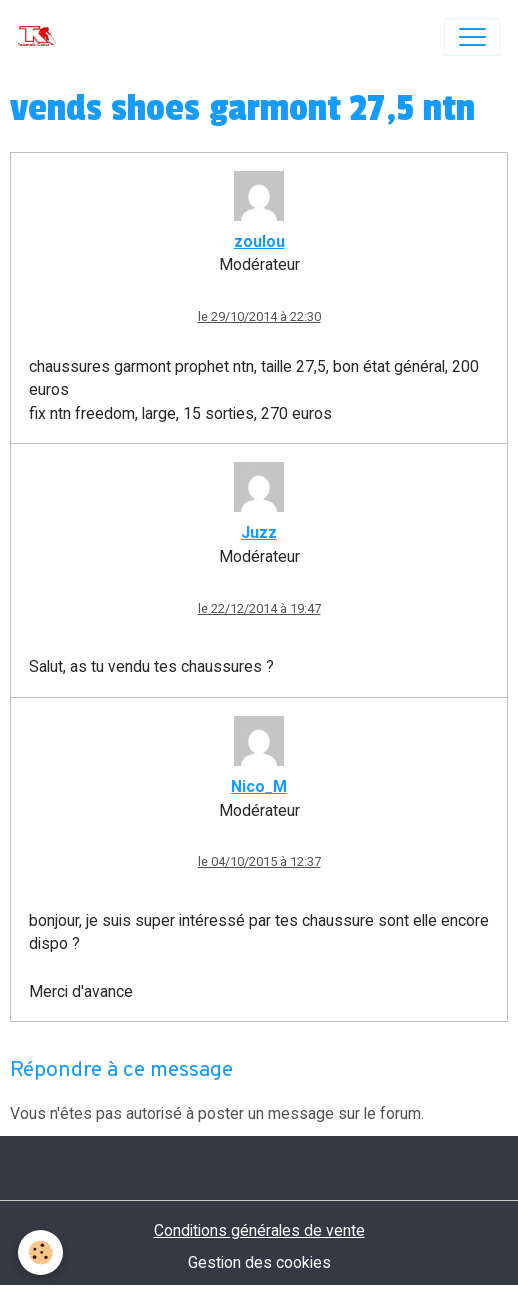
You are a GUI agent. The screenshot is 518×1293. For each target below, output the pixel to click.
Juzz (259, 532)
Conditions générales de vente (259, 1230)
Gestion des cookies (259, 1262)
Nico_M (259, 786)
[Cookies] (40, 1252)
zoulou (259, 241)
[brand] (41, 37)
